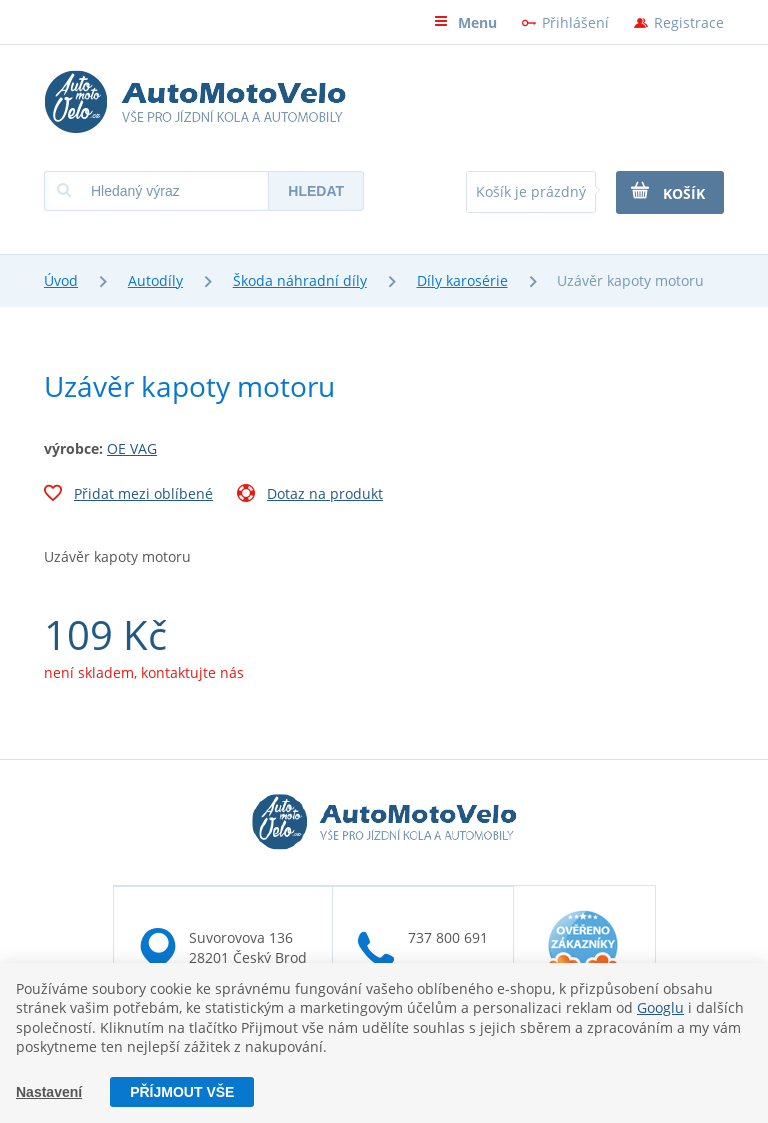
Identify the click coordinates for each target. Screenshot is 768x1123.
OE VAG (132, 448)
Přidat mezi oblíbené (128, 496)
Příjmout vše (182, 1092)
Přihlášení (575, 22)
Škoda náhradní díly (300, 280)
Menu (465, 22)
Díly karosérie (462, 280)
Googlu (660, 1007)
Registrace (689, 22)
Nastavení (49, 1092)
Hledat (316, 191)
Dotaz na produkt (310, 496)
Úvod (61, 280)
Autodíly (155, 280)
